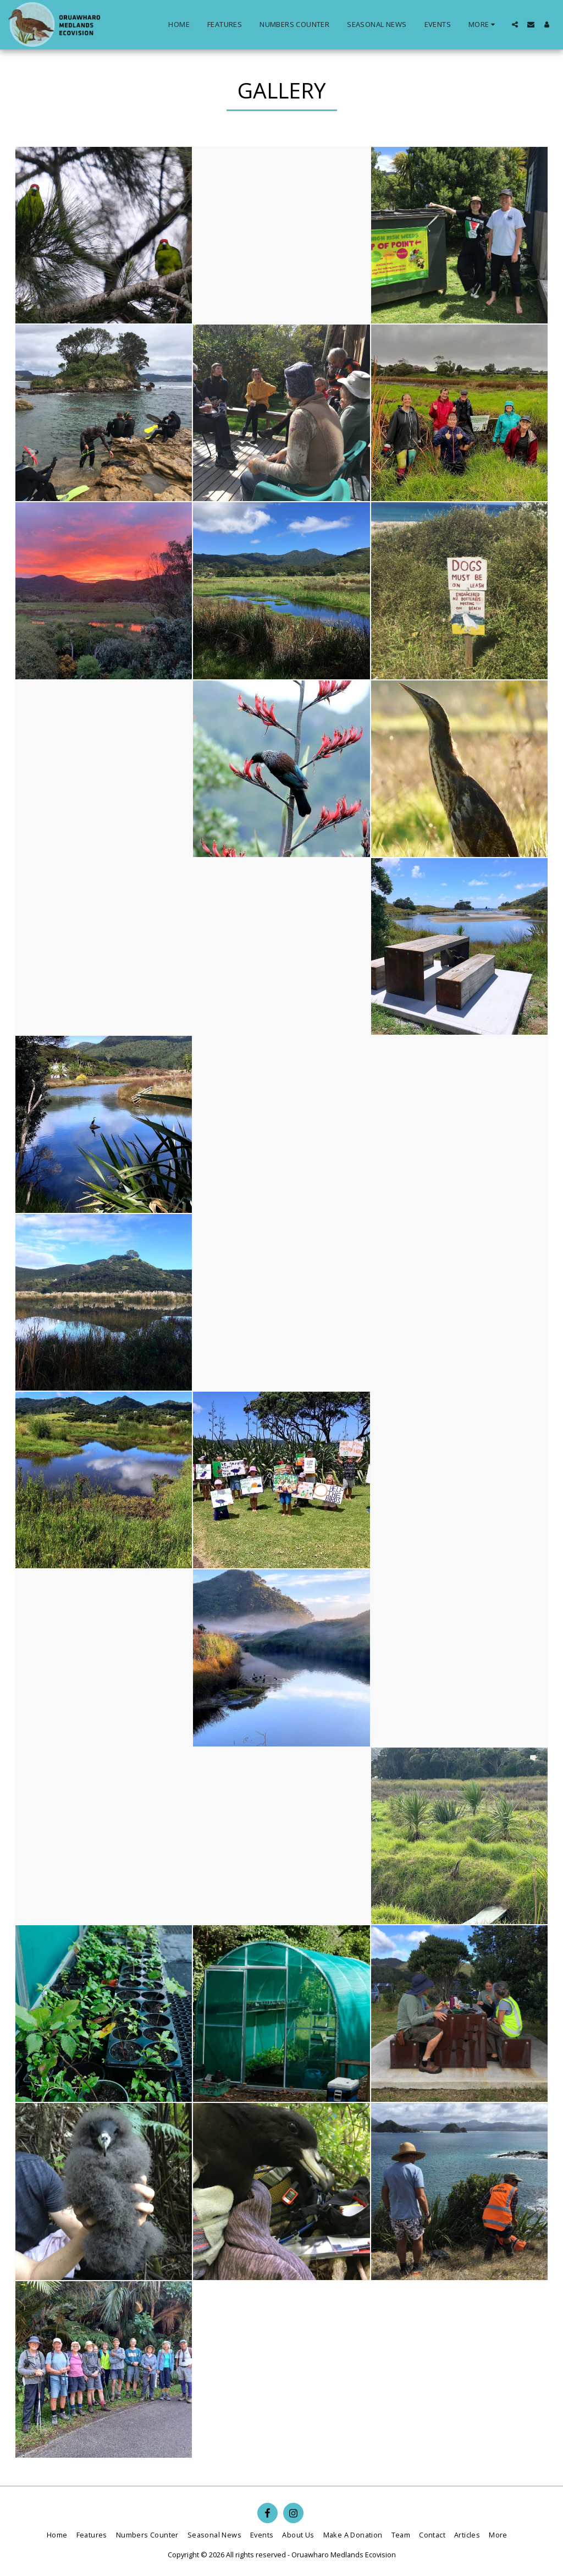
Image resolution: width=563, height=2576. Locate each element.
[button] (514, 24)
